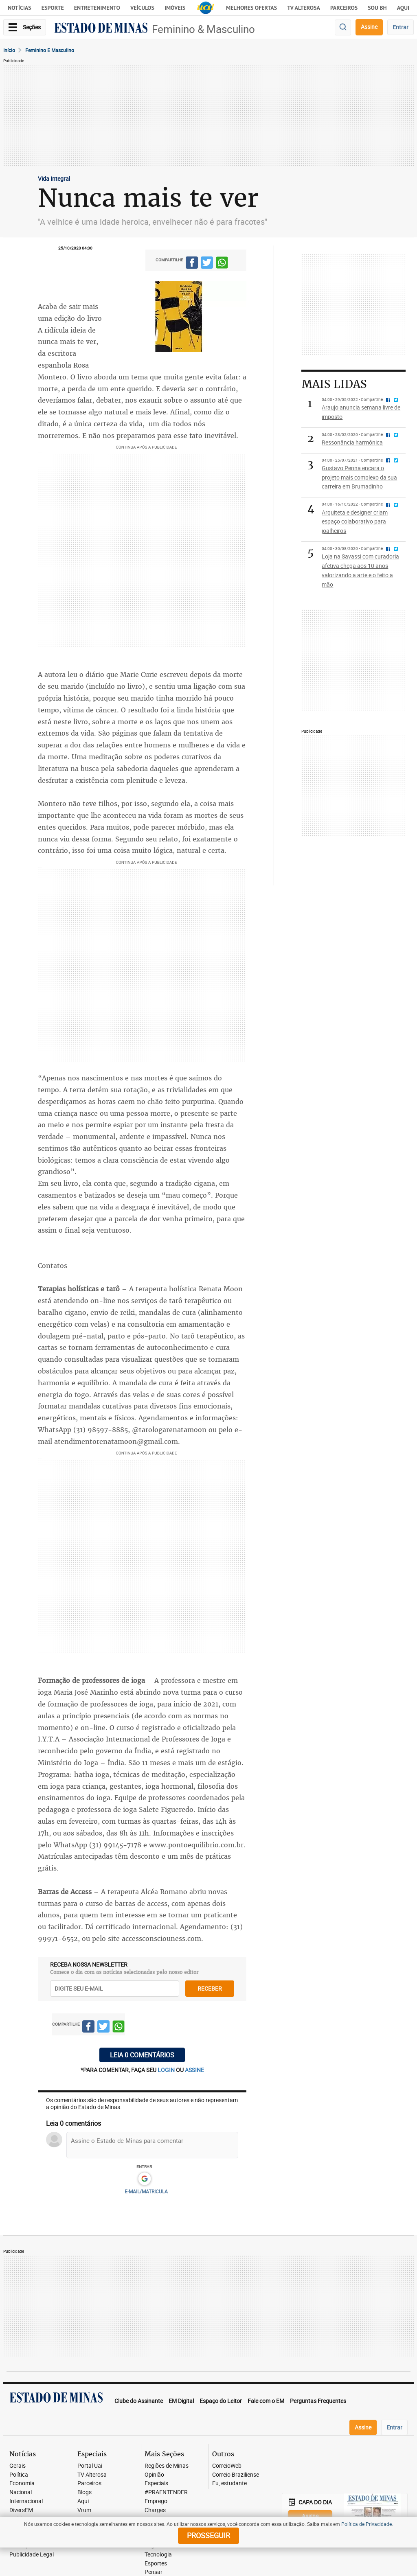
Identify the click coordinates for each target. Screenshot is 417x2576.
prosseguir (208, 2535)
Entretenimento (97, 7)
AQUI (403, 7)
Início (9, 50)
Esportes (156, 2563)
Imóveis (175, 7)
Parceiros (344, 7)
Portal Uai (89, 2465)
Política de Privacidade (366, 2524)
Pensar (153, 2572)
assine (194, 2070)
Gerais (17, 2465)
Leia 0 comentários (142, 2054)
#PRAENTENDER (166, 2492)
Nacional (20, 2492)
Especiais (156, 2483)
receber (210, 1988)
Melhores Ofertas (251, 7)
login (167, 2070)
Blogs (84, 2492)
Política (18, 2474)
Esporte (53, 7)
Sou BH (377, 7)
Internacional (26, 2501)
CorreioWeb (226, 2465)
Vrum (84, 2510)
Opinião (154, 2474)
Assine (369, 27)
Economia (22, 2483)
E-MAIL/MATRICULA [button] (146, 2191)
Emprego (156, 2501)
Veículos (142, 7)
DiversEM (21, 2510)
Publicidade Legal (31, 2554)
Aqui (83, 2501)
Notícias (19, 7)
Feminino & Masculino (203, 29)
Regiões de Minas (167, 2465)
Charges (155, 2510)
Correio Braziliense (235, 2474)
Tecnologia (158, 2554)
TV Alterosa (303, 7)
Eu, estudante (229, 2483)
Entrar (400, 27)
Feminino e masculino (49, 50)
